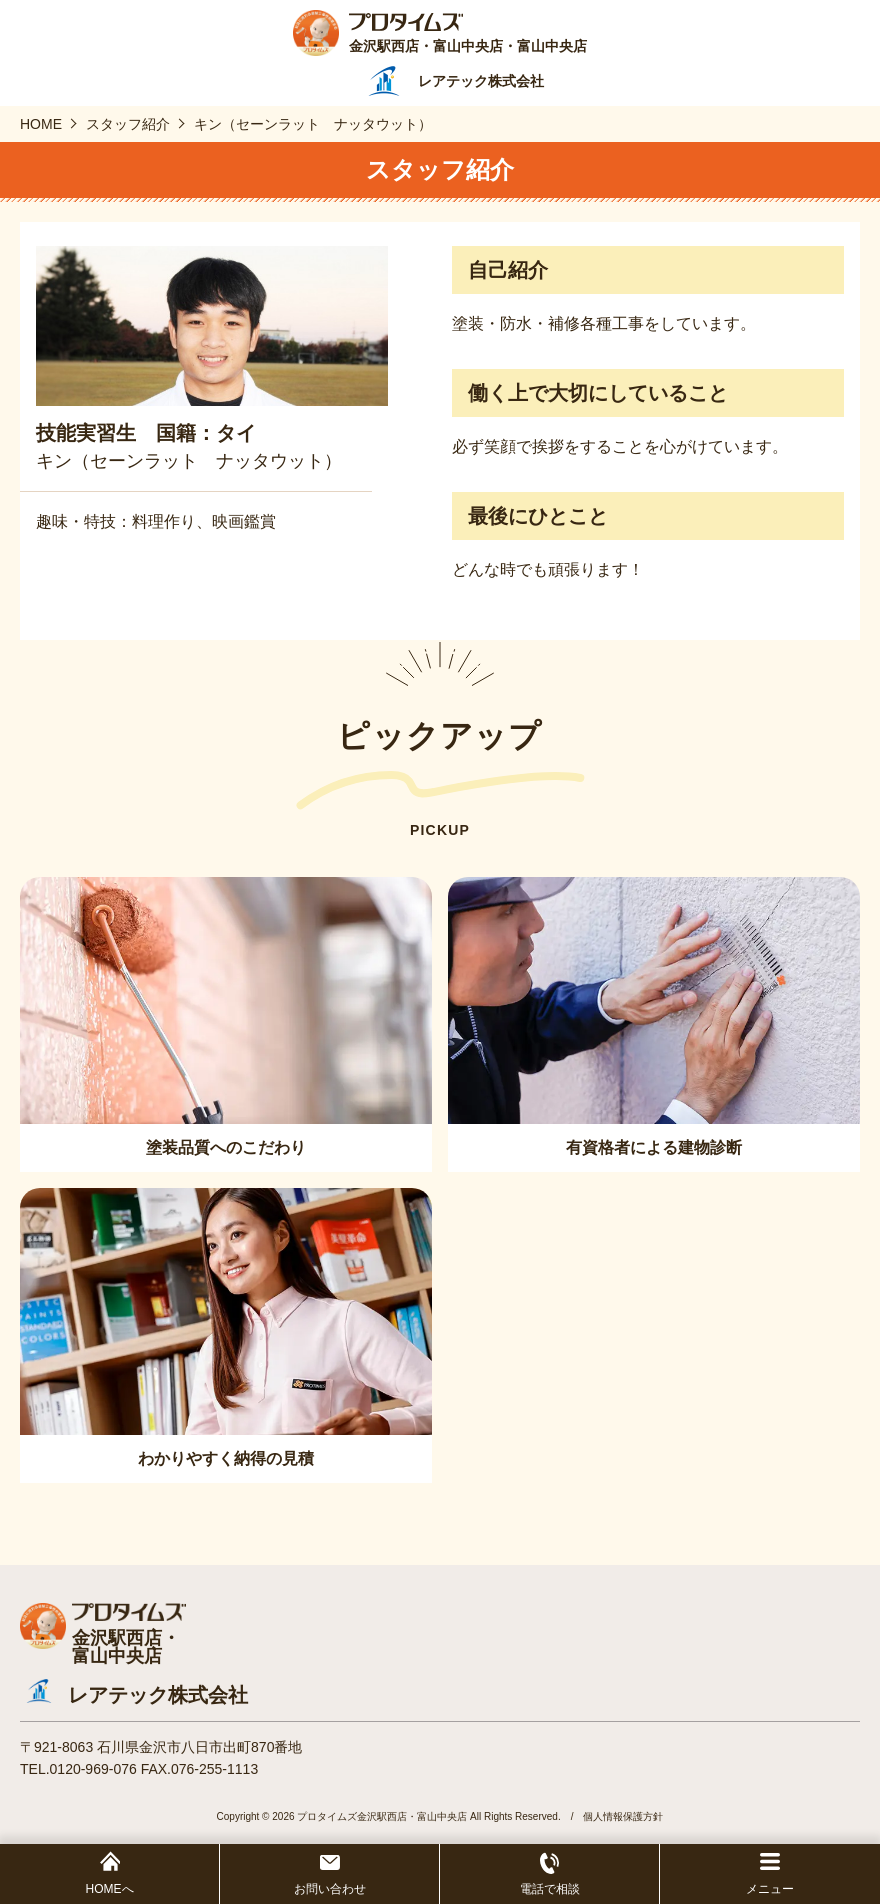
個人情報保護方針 (623, 1816)
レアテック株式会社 (158, 1695)
